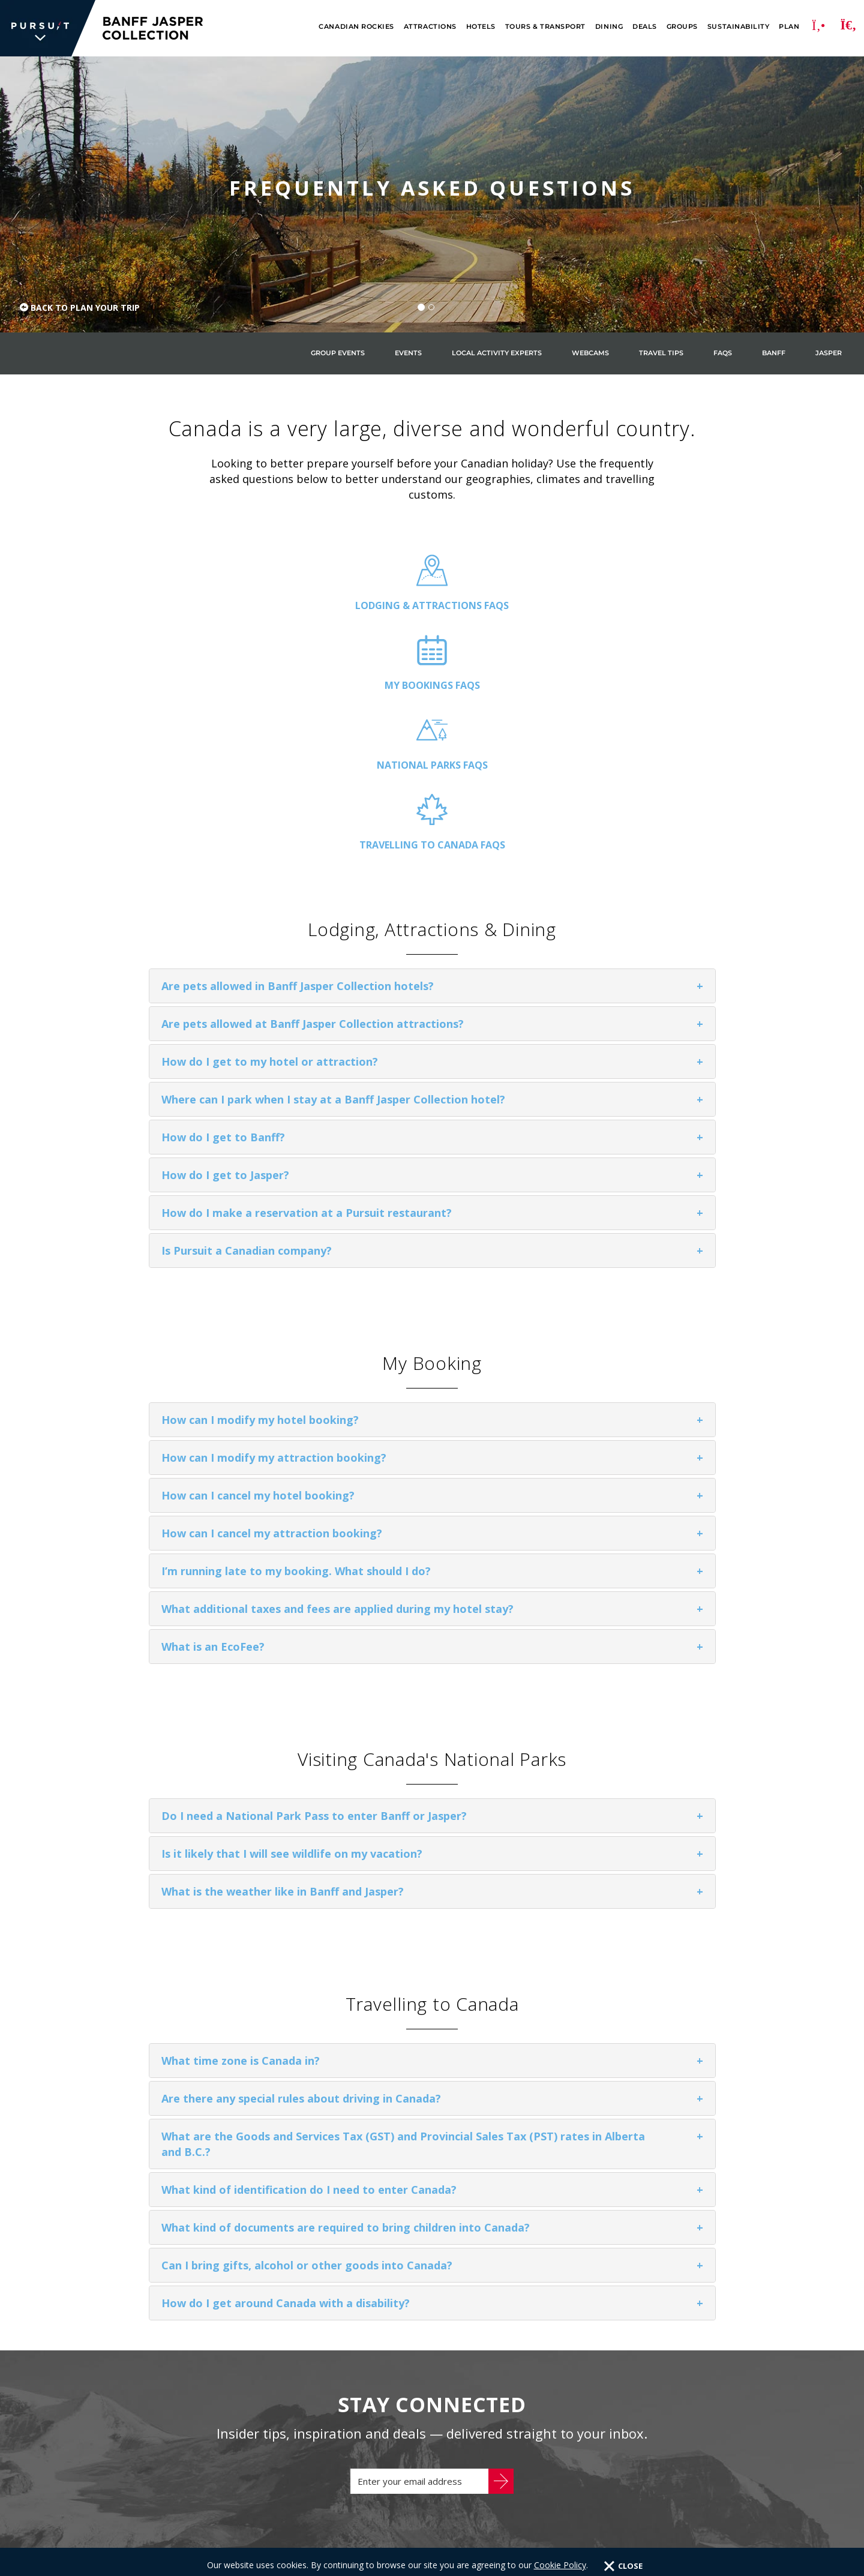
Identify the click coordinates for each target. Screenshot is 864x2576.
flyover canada (418, 2465)
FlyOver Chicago (419, 2524)
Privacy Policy (190, 2552)
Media (240, 2483)
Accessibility (301, 2483)
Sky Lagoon (406, 2445)
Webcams (590, 353)
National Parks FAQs (517, 605)
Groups (682, 27)
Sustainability (738, 27)
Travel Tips (661, 353)
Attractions (430, 27)
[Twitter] (766, 2390)
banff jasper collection (440, 2405)
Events (408, 353)
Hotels (481, 27)
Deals (644, 27)
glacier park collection (439, 2425)
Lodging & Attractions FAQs (175, 612)
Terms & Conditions (336, 2552)
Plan (789, 27)
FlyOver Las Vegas (423, 2504)
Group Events (338, 353)
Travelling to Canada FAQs (688, 605)
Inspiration (177, 2465)
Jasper (828, 353)
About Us (111, 2465)
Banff (773, 353)
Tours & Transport (545, 27)
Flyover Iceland (418, 2485)
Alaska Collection (424, 2386)
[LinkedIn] (766, 2462)
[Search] (848, 28)
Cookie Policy (257, 2552)
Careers (109, 2483)
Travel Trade (177, 2483)
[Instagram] (766, 2414)
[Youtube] (766, 2438)
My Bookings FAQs (346, 605)
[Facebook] (766, 2366)
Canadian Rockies (356, 27)
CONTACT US (662, 2403)
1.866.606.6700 (597, 2403)
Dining (609, 27)
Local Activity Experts (497, 353)
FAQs (722, 353)
